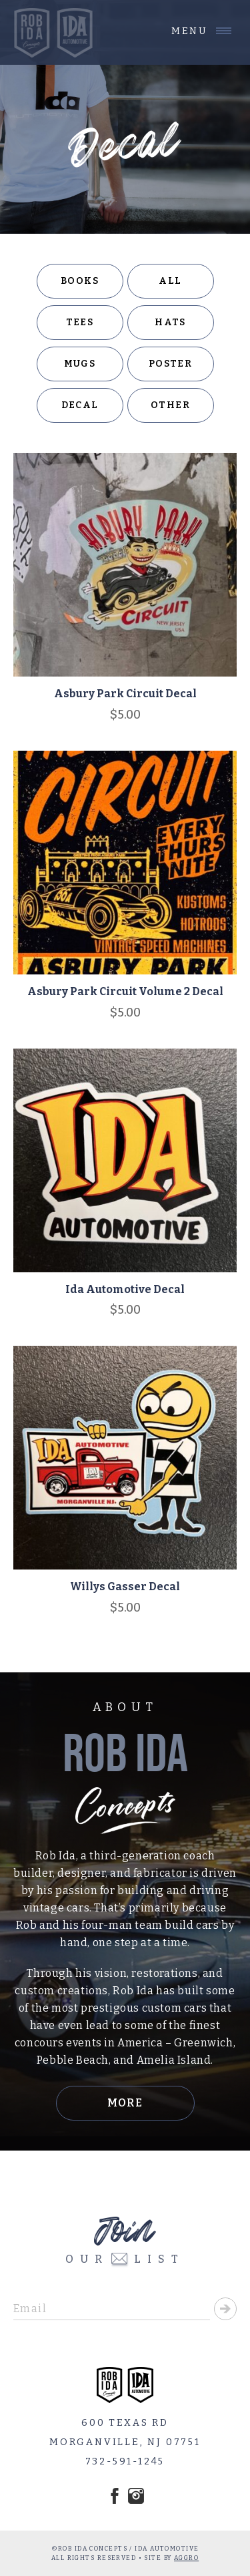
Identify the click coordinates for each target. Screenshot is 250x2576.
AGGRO (186, 2558)
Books (80, 281)
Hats (170, 322)
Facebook (115, 2496)
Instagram (136, 2496)
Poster (170, 363)
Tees (80, 322)
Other (170, 405)
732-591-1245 (125, 2461)
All (170, 281)
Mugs (80, 363)
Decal (80, 405)
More (125, 2102)
